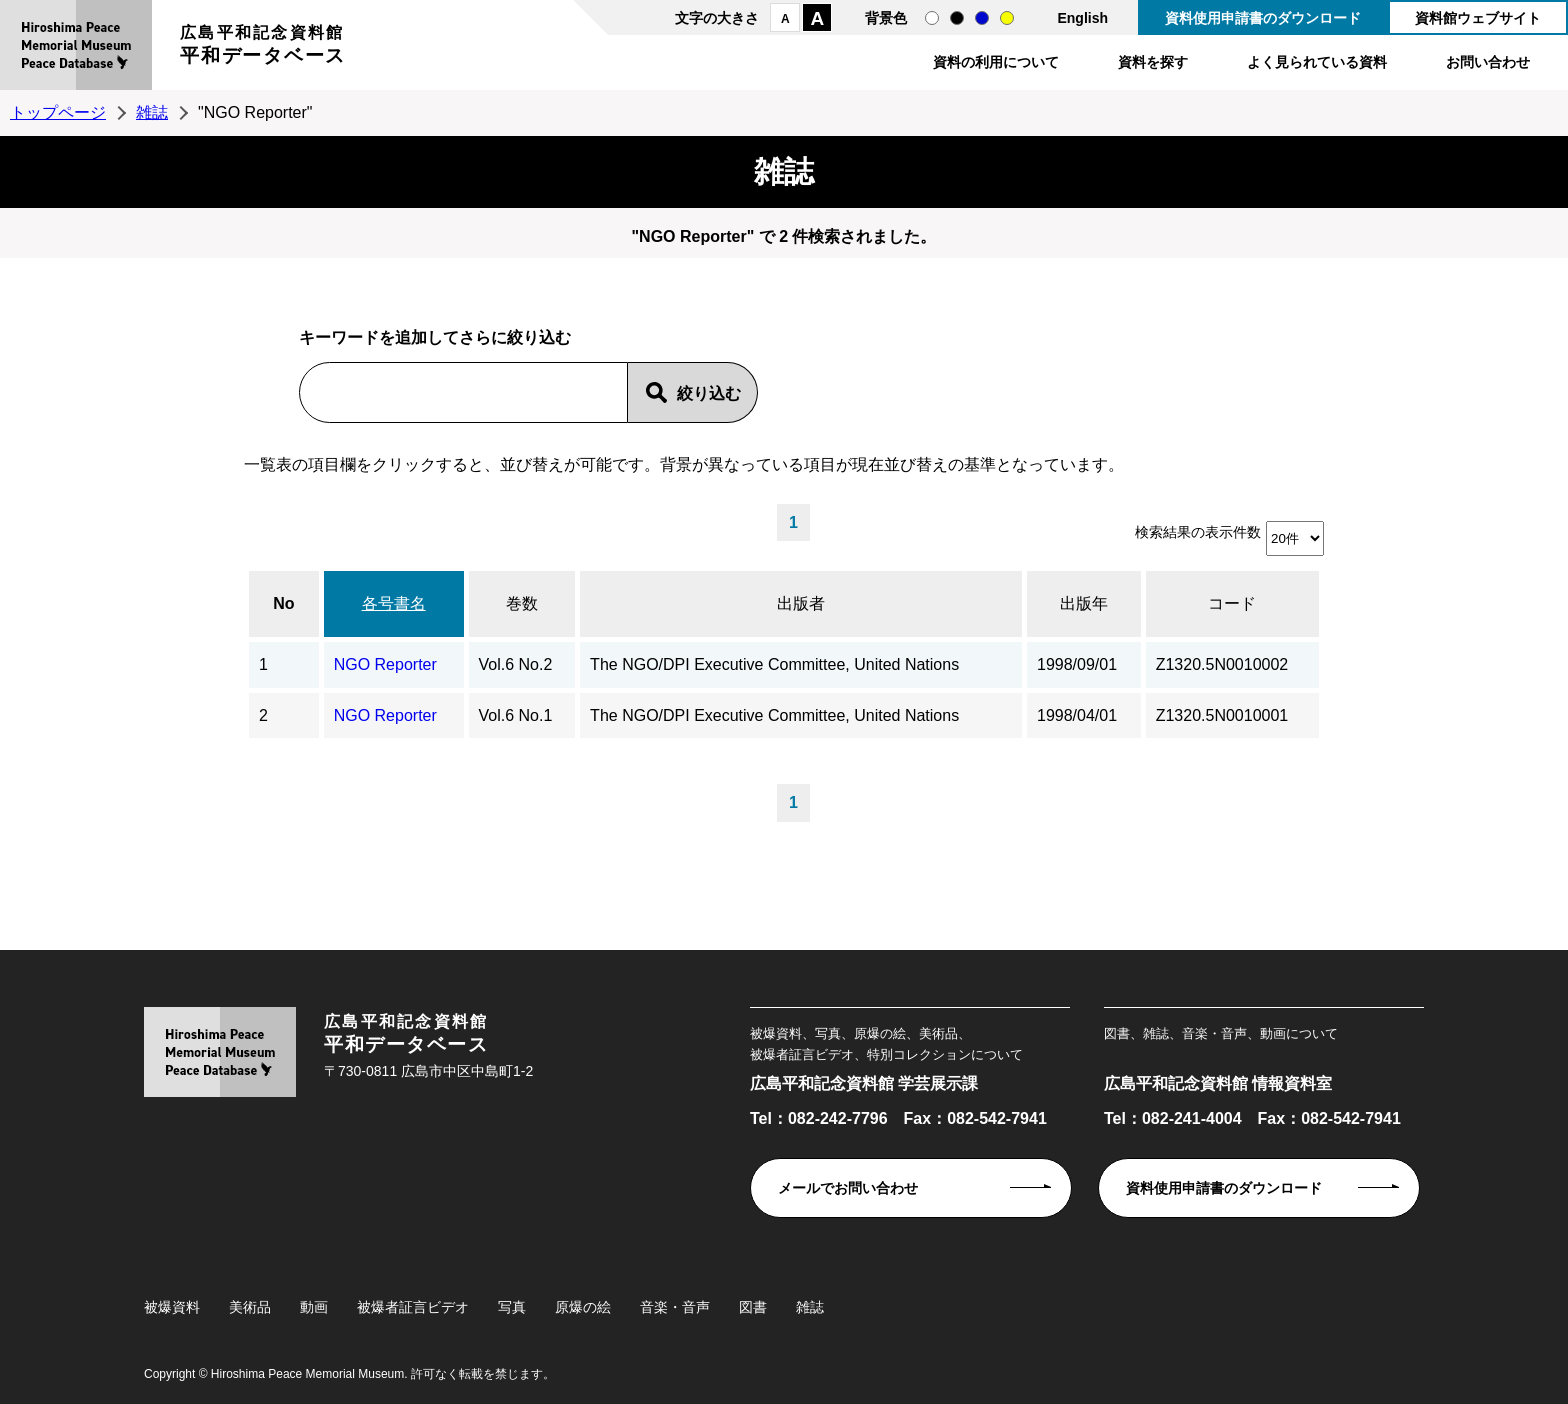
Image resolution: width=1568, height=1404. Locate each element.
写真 (512, 1307)
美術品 (250, 1307)
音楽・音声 (675, 1307)
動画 (314, 1307)
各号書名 (394, 603)
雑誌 (152, 112)
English (1082, 18)
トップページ (58, 112)
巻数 (522, 603)
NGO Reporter (385, 664)
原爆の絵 (583, 1307)
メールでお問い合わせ (848, 1188)
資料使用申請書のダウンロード (1263, 18)
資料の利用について (996, 62)
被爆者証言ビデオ (413, 1307)
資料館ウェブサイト (1478, 18)
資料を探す (1153, 62)
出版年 (1084, 603)
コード (1232, 603)
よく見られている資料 (1317, 62)
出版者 (801, 603)
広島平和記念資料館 (263, 47)
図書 (753, 1307)
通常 (932, 18)
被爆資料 (172, 1307)
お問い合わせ (1488, 62)
